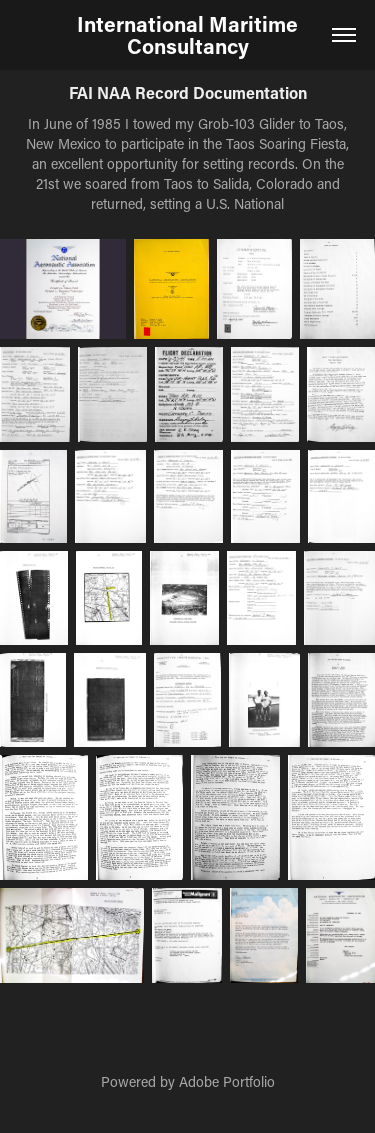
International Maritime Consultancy (190, 35)
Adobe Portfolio (227, 1081)
